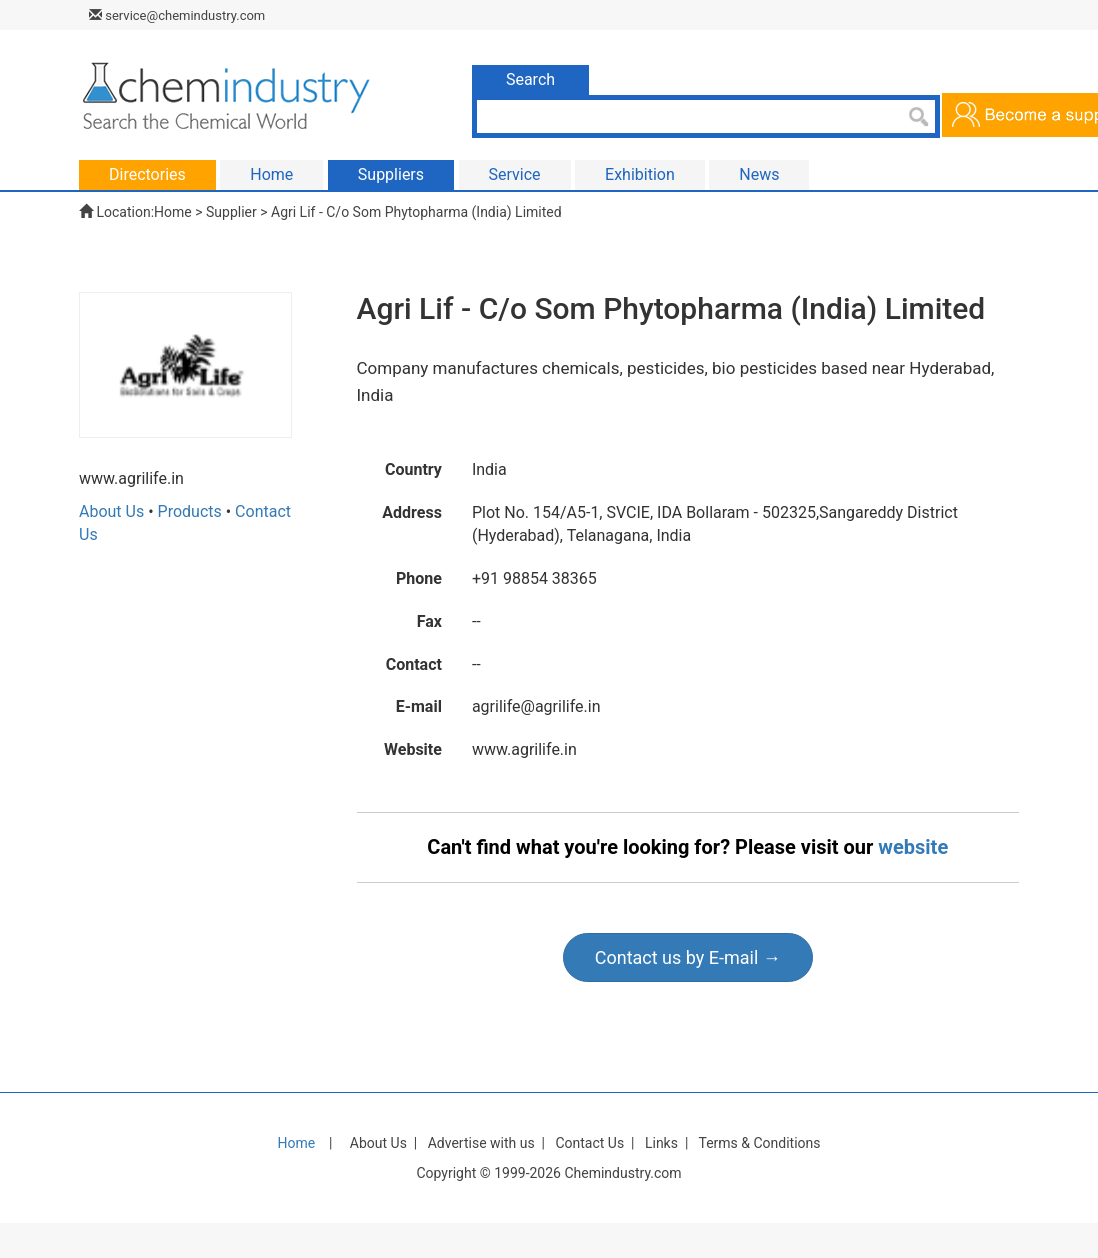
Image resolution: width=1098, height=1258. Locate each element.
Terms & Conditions (759, 1143)
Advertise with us (481, 1143)
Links (661, 1143)
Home (173, 212)
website (913, 847)
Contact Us (589, 1143)
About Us (111, 511)
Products (190, 511)
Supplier (231, 212)
